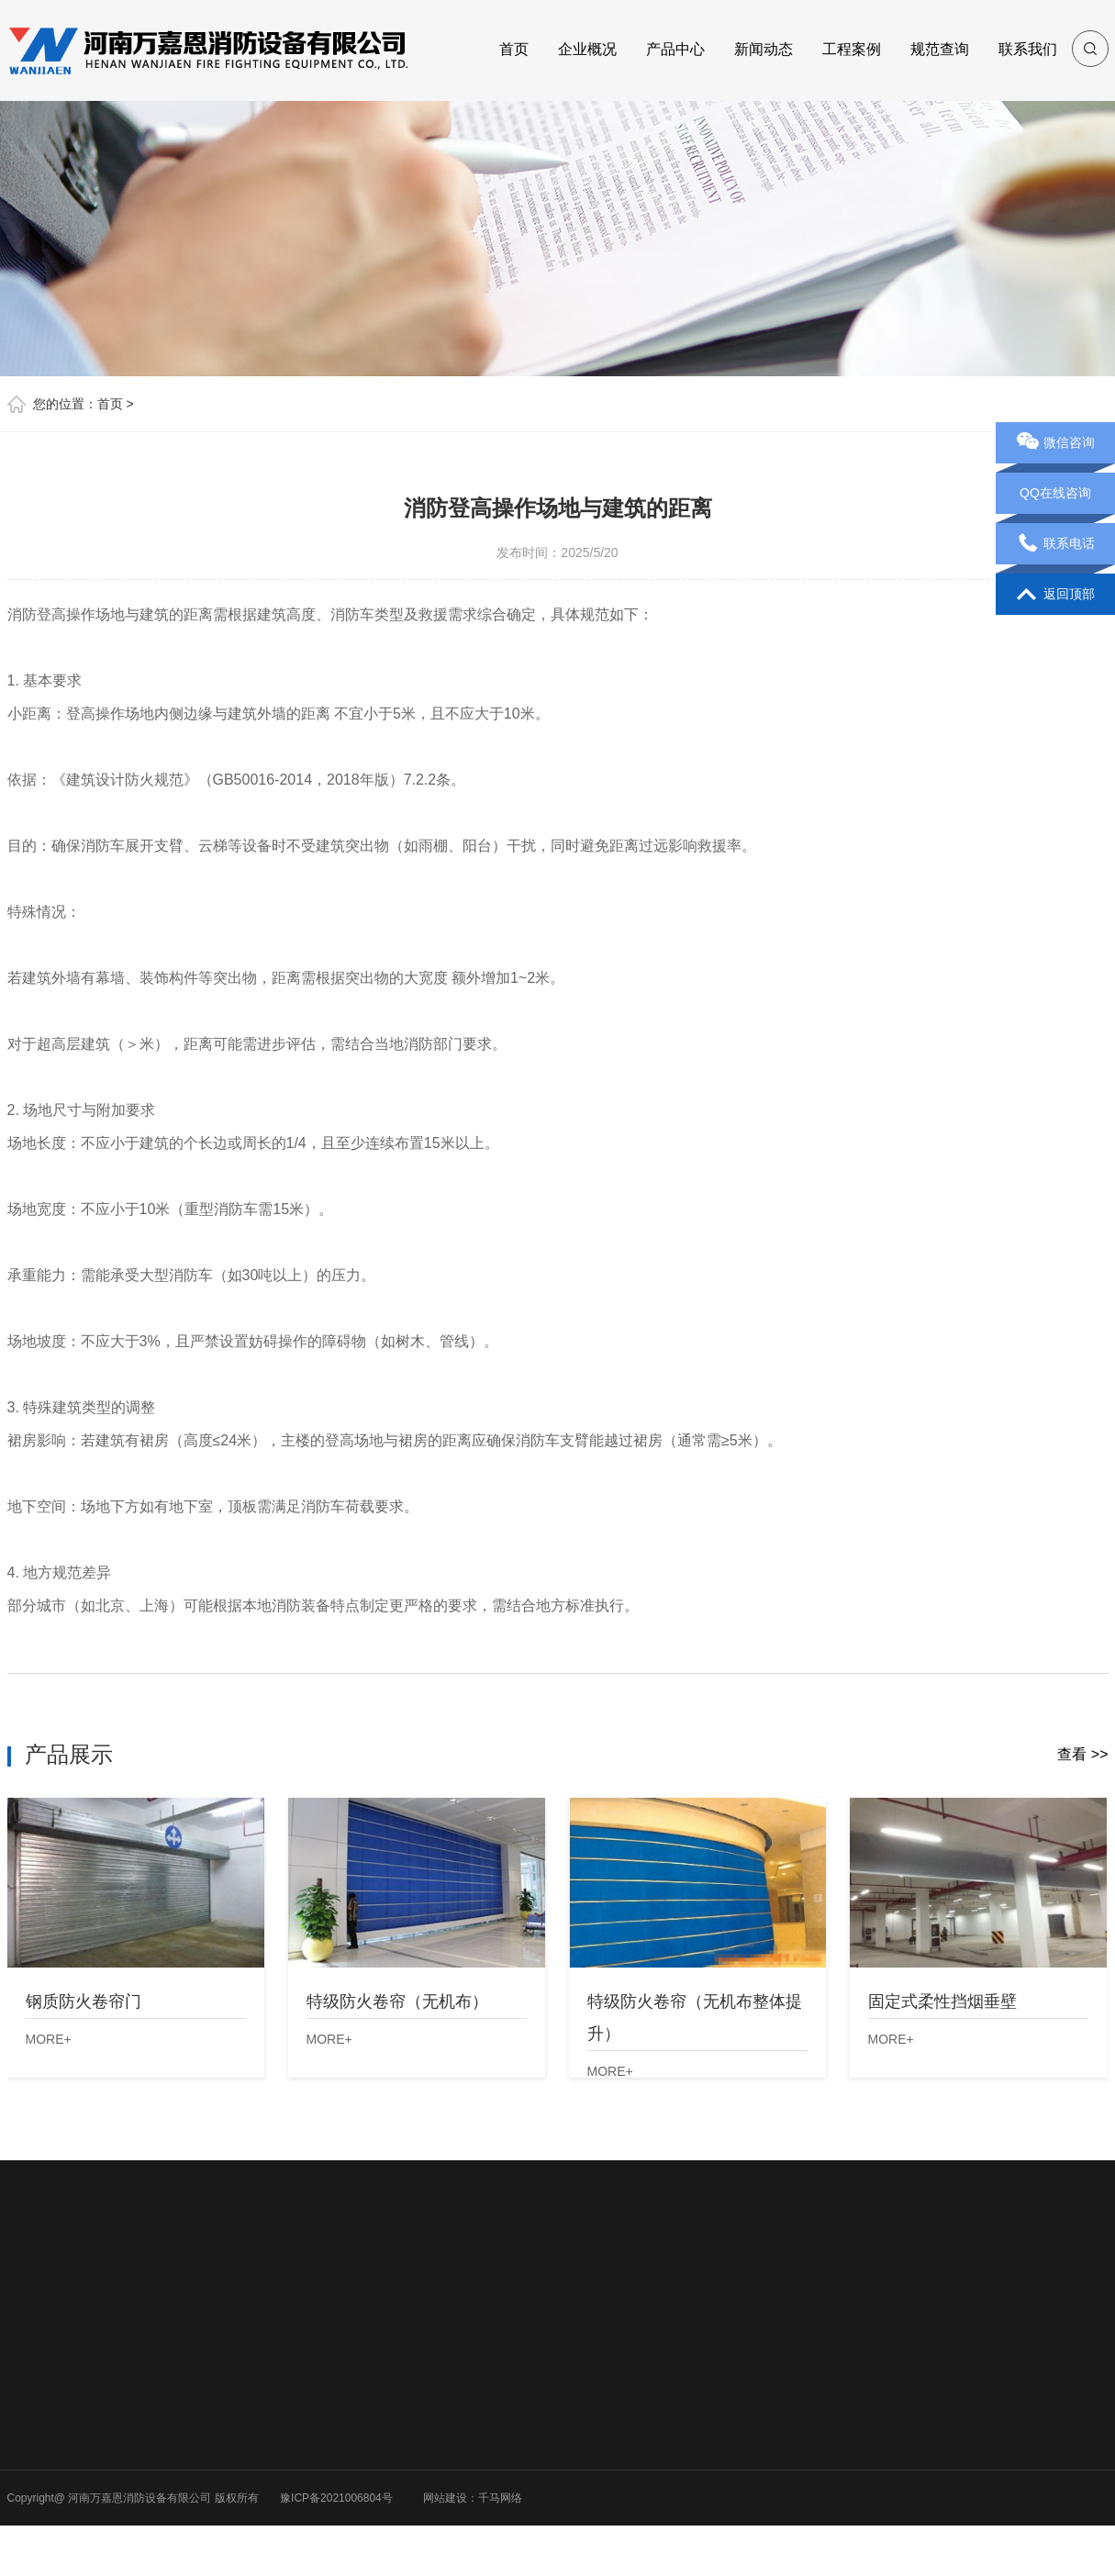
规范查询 (939, 49)
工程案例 (851, 49)
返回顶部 (1056, 595)
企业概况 (587, 49)
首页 (514, 49)
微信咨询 (1056, 443)
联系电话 (1056, 544)
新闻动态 (763, 49)
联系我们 (1027, 49)
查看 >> (1082, 1754)
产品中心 (675, 49)
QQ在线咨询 (1055, 492)
